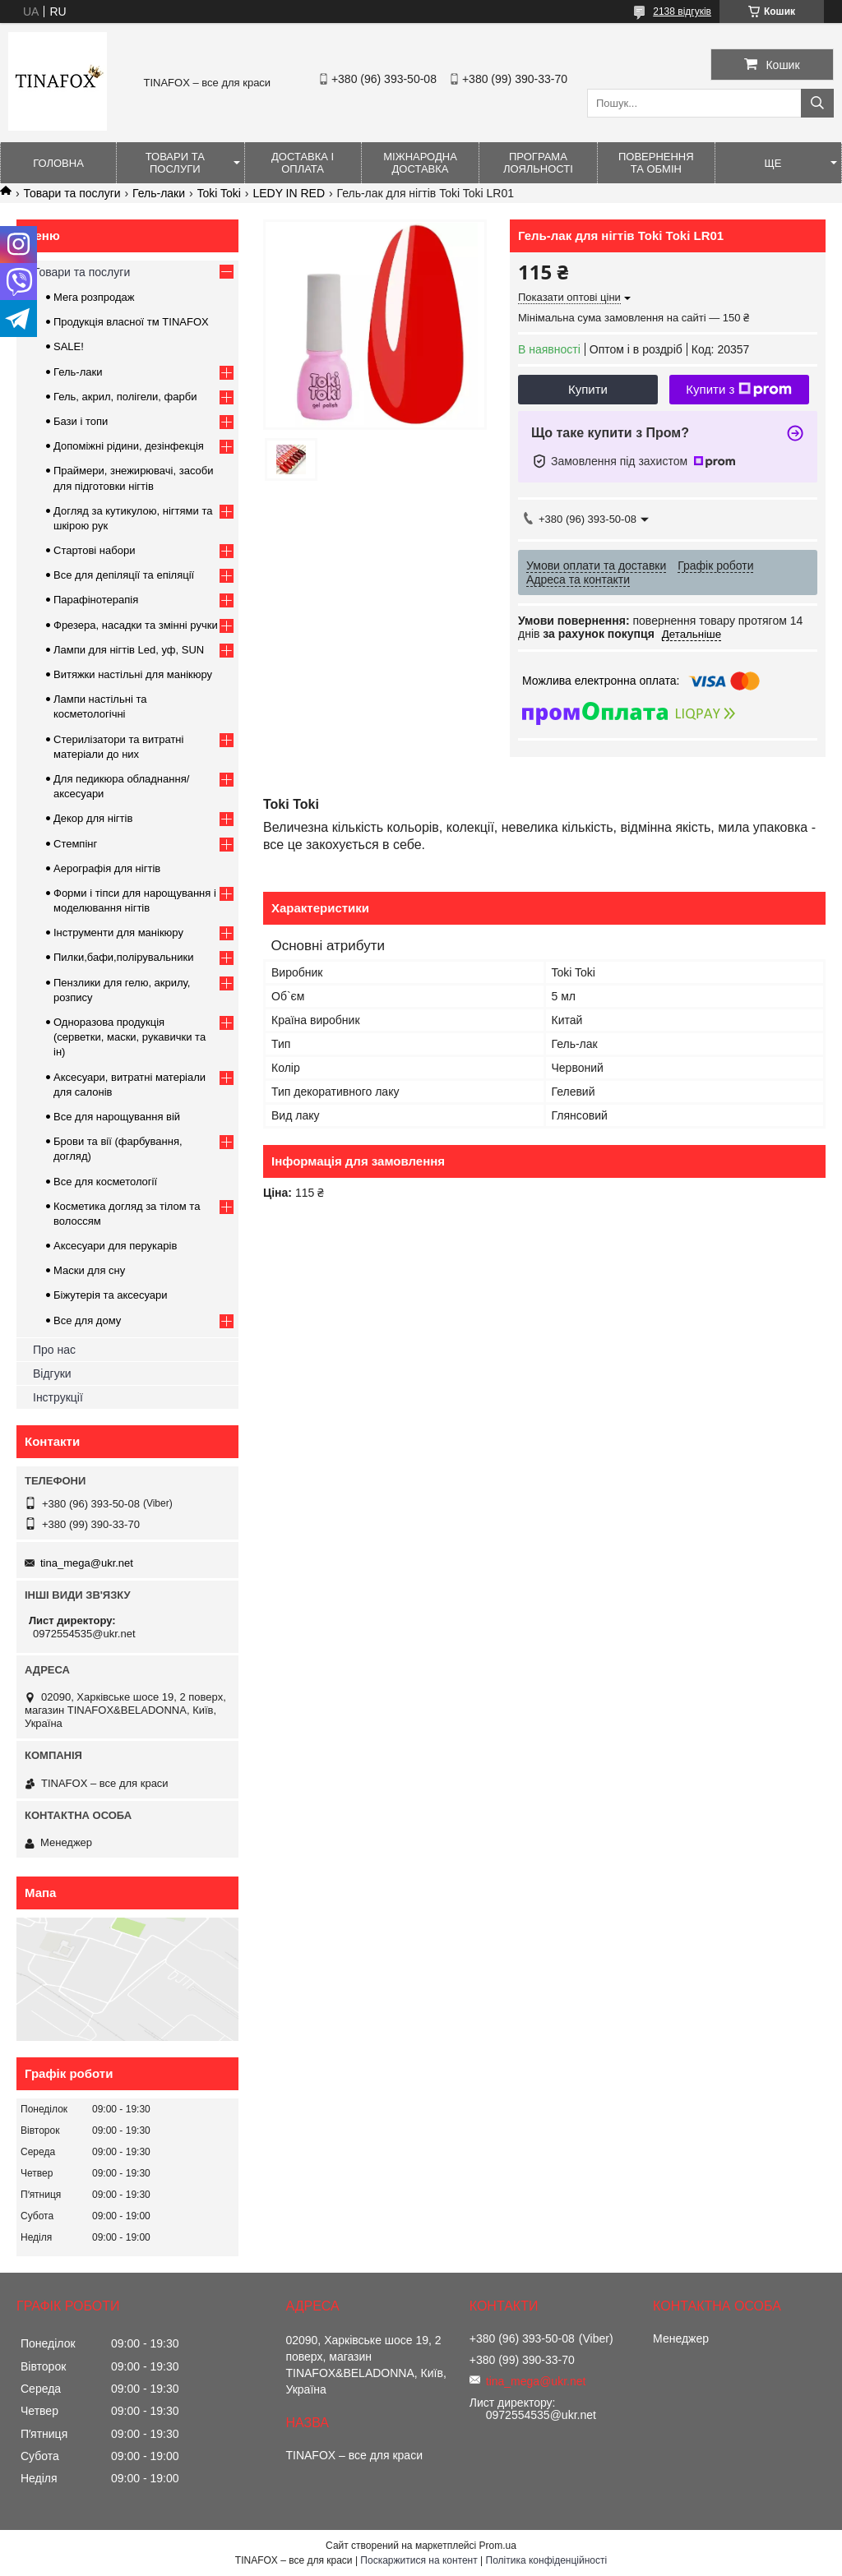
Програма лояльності (538, 162)
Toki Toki (219, 193)
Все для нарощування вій (116, 1116)
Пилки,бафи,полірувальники (123, 957)
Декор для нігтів (92, 818)
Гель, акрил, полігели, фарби (125, 396)
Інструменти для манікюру (118, 932)
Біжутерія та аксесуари (110, 1295)
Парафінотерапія (95, 599)
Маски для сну (89, 1270)
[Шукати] (817, 103)
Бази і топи (80, 421)
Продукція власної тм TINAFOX (131, 322)
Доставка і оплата (302, 162)
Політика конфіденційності (547, 2560)
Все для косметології (105, 1181)
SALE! (68, 346)
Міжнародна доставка (420, 162)
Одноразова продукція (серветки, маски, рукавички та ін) (129, 1037)
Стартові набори (94, 550)
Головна (58, 163)
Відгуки (52, 1373)
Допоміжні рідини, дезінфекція (128, 446)
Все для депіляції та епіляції (123, 575)
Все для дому (87, 1320)
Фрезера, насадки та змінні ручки (135, 625)
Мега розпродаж (94, 297)
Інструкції (58, 1397)
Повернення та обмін (656, 162)
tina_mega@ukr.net (86, 1563)
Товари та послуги (175, 162)
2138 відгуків (682, 11)
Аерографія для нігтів (106, 868)
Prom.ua (497, 2545)
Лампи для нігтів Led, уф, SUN (128, 650)
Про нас (54, 1349)
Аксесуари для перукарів (115, 1246)
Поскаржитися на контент (418, 2560)
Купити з (739, 389)
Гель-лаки (158, 193)
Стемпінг (75, 844)
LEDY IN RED (288, 193)
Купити (588, 389)
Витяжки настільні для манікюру (132, 674)
